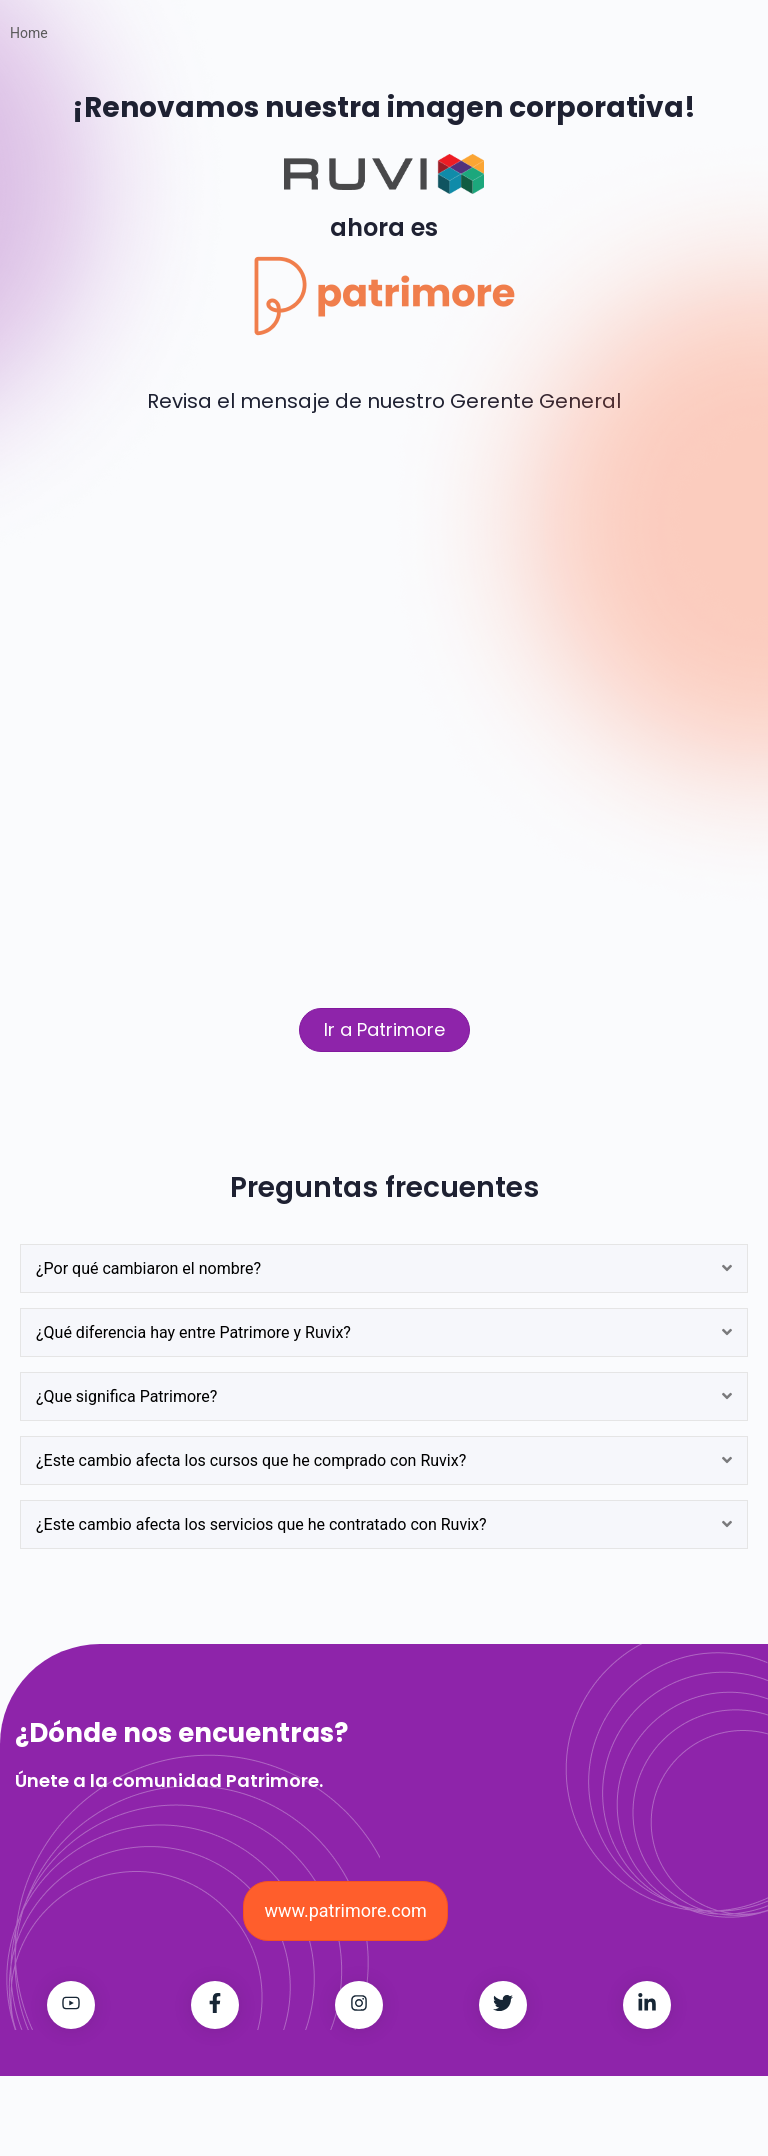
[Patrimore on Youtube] (71, 2005)
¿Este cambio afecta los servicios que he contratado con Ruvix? (261, 1524)
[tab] (384, 1268)
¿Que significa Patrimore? (126, 1396)
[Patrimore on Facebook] (215, 2005)
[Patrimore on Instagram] (359, 2005)
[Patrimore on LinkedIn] (647, 2005)
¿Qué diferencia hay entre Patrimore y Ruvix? (193, 1332)
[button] (384, 1030)
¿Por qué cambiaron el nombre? (148, 1268)
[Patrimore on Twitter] (503, 2005)
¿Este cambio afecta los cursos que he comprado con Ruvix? (251, 1460)
